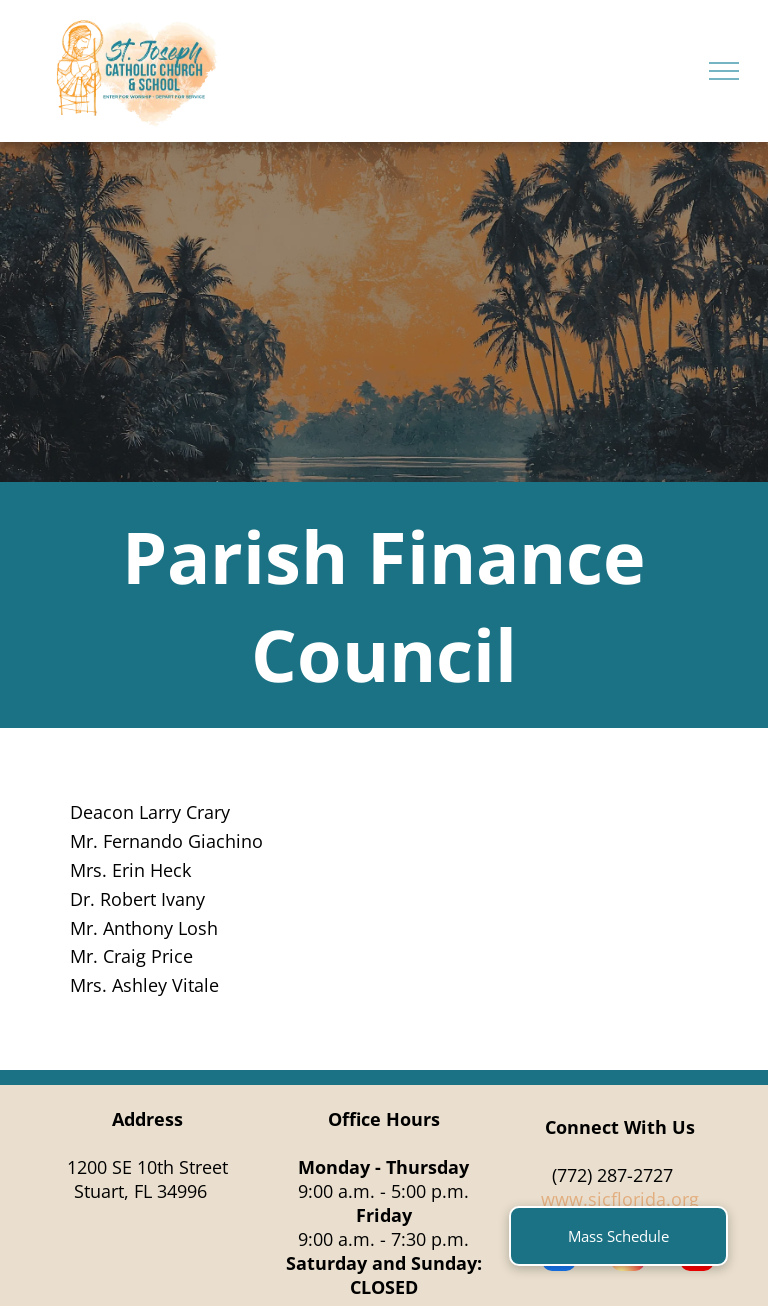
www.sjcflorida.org (620, 1199)
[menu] (724, 71)
